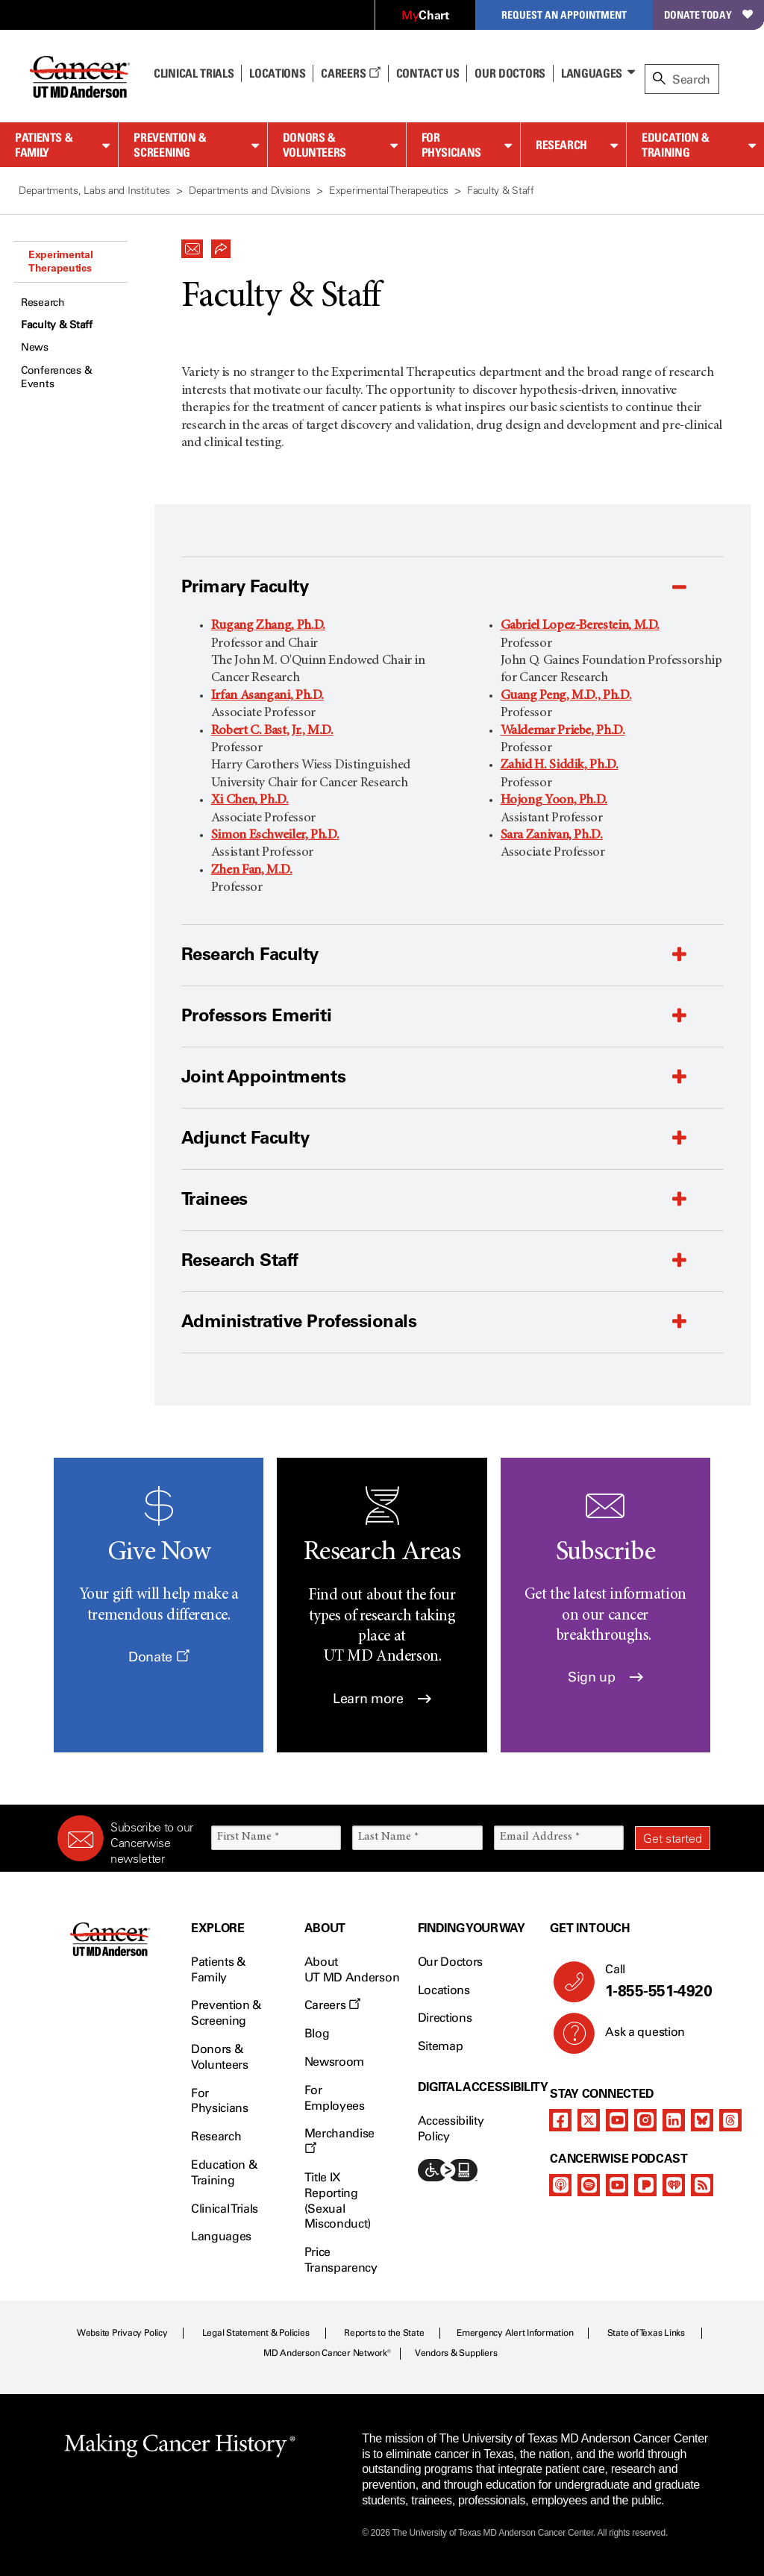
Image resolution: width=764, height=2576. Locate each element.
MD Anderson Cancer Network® (327, 2353)
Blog (317, 2033)
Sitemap (440, 2046)
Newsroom (334, 2062)
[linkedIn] (674, 2120)
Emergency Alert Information (515, 2333)
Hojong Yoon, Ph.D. (554, 800)
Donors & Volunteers (314, 145)
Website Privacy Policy (122, 2333)
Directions (445, 2018)
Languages (591, 73)
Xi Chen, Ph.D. (250, 800)
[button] (192, 245)
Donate (158, 1657)
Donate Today (708, 14)
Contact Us (428, 73)
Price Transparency (341, 2260)
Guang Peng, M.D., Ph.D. (566, 696)
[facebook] (560, 2120)
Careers (350, 73)
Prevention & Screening (170, 145)
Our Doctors (510, 73)
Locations (444, 1990)
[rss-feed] (702, 2185)
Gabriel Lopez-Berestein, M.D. (580, 626)
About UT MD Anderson (352, 1969)
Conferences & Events (56, 377)
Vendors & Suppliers (456, 2353)
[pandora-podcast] (645, 2185)
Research (561, 144)
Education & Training (676, 145)
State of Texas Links (646, 2333)
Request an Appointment (564, 14)
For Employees (334, 2098)
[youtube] (617, 2120)
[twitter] (588, 2120)
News (34, 347)
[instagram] (645, 2120)
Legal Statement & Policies (256, 2333)
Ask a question (636, 2037)
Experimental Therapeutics (60, 261)
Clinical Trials (194, 73)
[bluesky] (702, 2120)
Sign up (605, 1677)
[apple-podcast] (560, 2185)
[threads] (730, 2120)
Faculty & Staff (57, 325)
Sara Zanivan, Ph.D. (552, 835)
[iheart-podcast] (674, 2185)
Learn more (382, 1698)
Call (651, 1981)
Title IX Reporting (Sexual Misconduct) (337, 2200)
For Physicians (451, 145)
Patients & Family (43, 145)
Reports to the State (384, 2333)
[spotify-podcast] (588, 2185)
